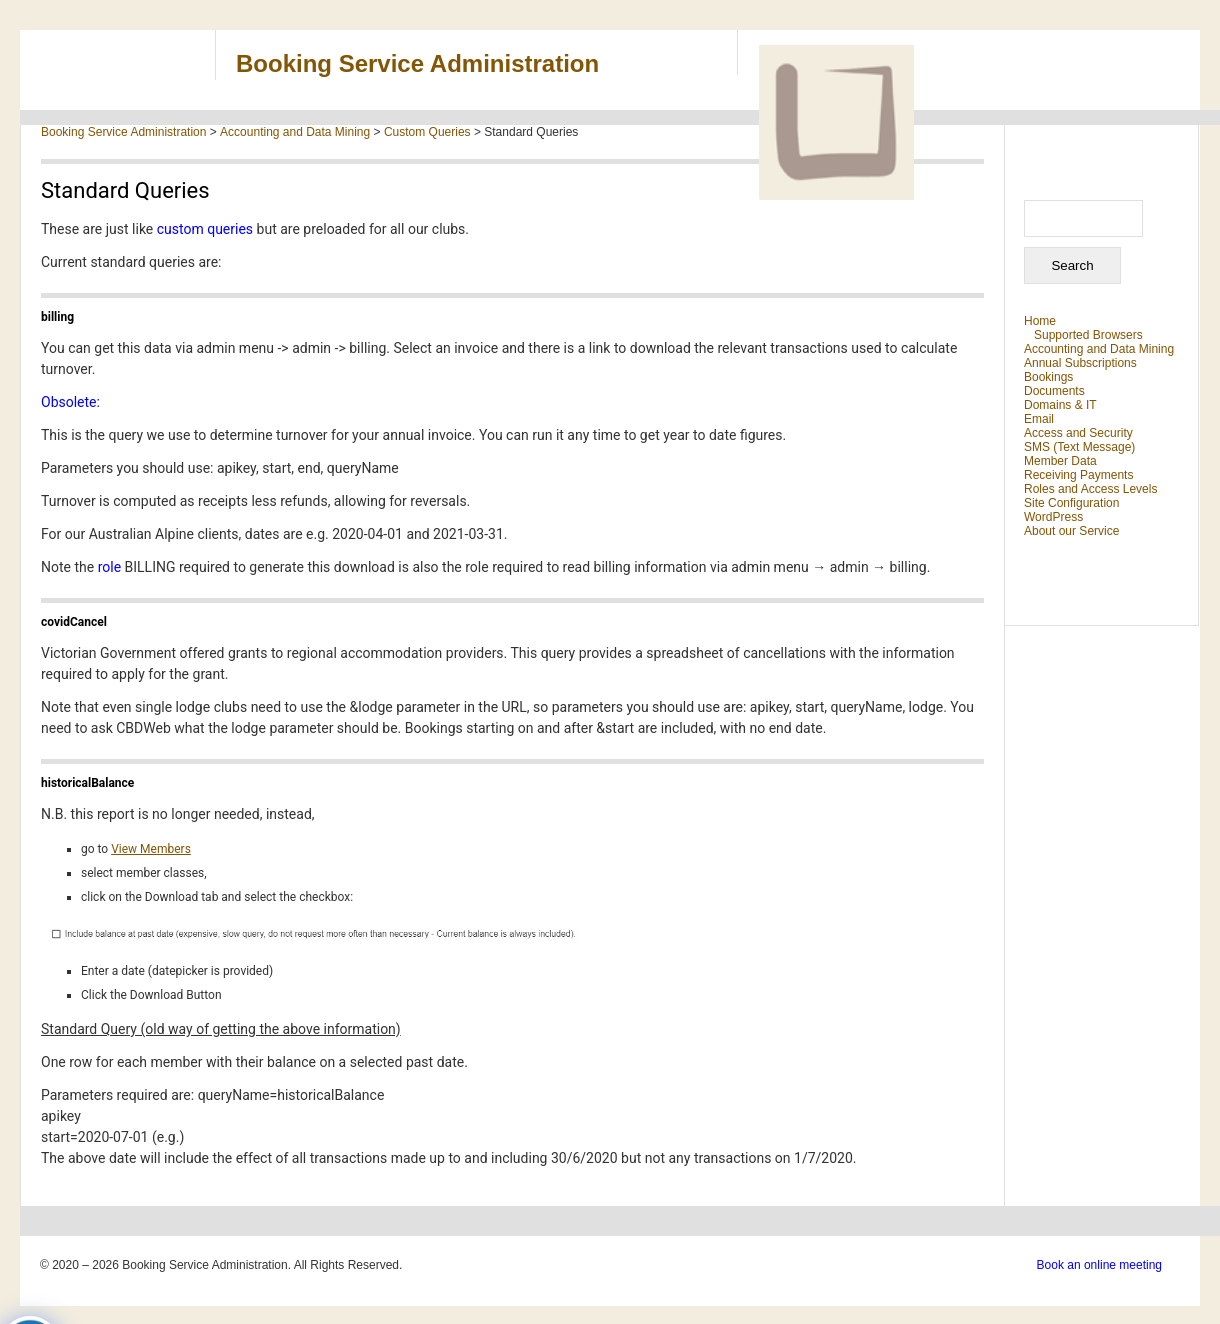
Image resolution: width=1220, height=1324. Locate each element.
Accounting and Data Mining (1099, 349)
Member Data (1060, 461)
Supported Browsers (1088, 335)
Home (1040, 321)
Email (1039, 419)
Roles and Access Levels (1090, 489)
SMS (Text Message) (1079, 447)
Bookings (1048, 377)
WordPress (1053, 517)
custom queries (207, 229)
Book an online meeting (1099, 1265)
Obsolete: (70, 402)
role (109, 567)
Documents (1054, 391)
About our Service (1071, 531)
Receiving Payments (1078, 475)
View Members (151, 849)
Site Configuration (1071, 503)
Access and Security (1078, 433)
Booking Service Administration (417, 63)
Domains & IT (1060, 405)
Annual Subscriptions (1080, 363)
